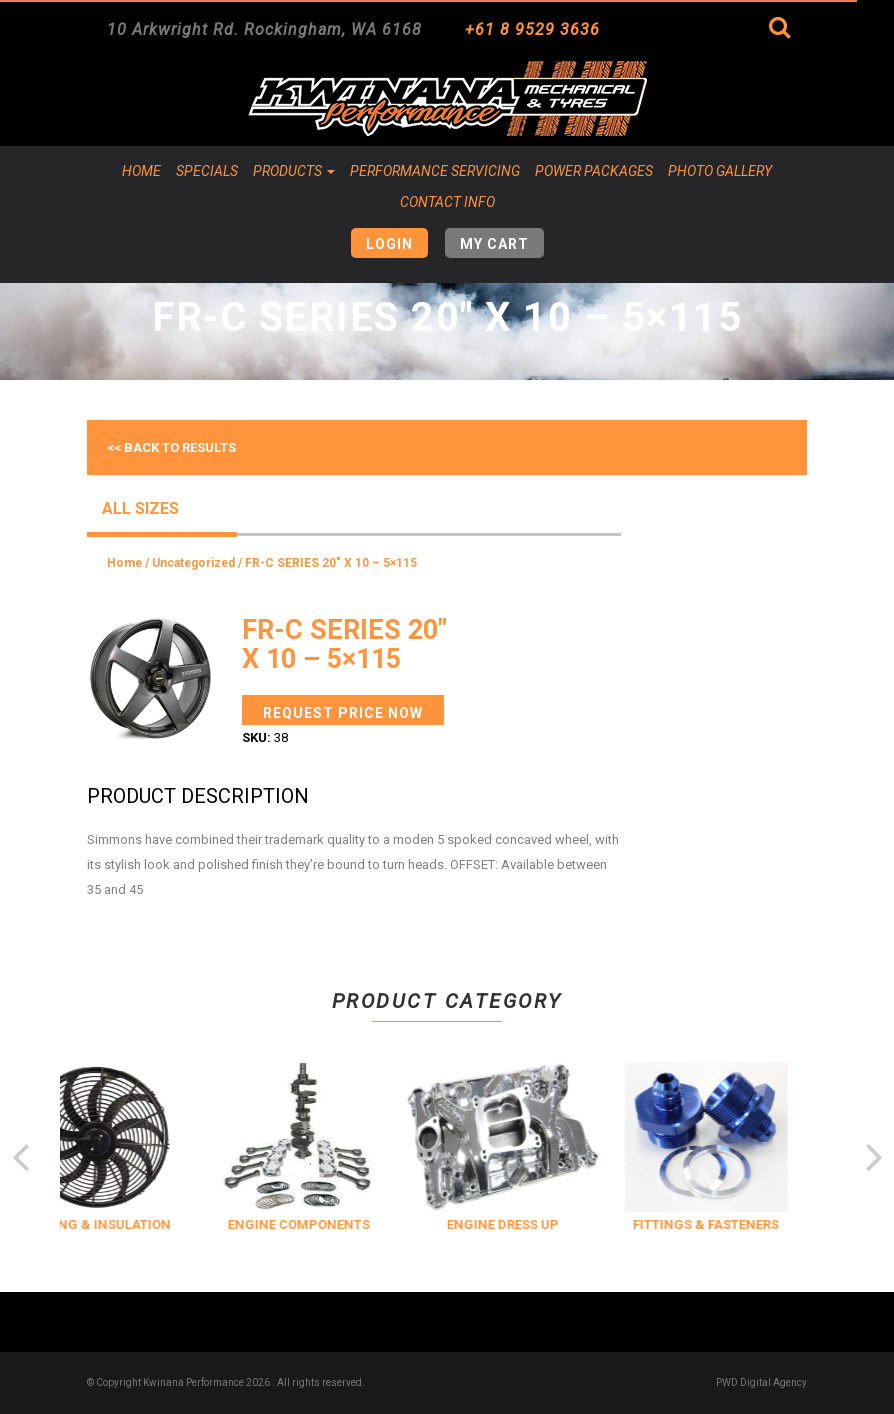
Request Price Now (343, 713)
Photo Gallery (720, 171)
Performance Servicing (435, 171)
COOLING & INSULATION (128, 1224)
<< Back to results (171, 447)
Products (294, 171)
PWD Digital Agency (761, 1382)
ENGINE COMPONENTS (332, 1224)
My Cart (494, 244)
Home (141, 171)
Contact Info (447, 202)
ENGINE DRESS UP (535, 1224)
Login (389, 244)
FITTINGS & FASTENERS (739, 1224)
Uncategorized (193, 563)
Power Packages (594, 171)
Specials (207, 171)
